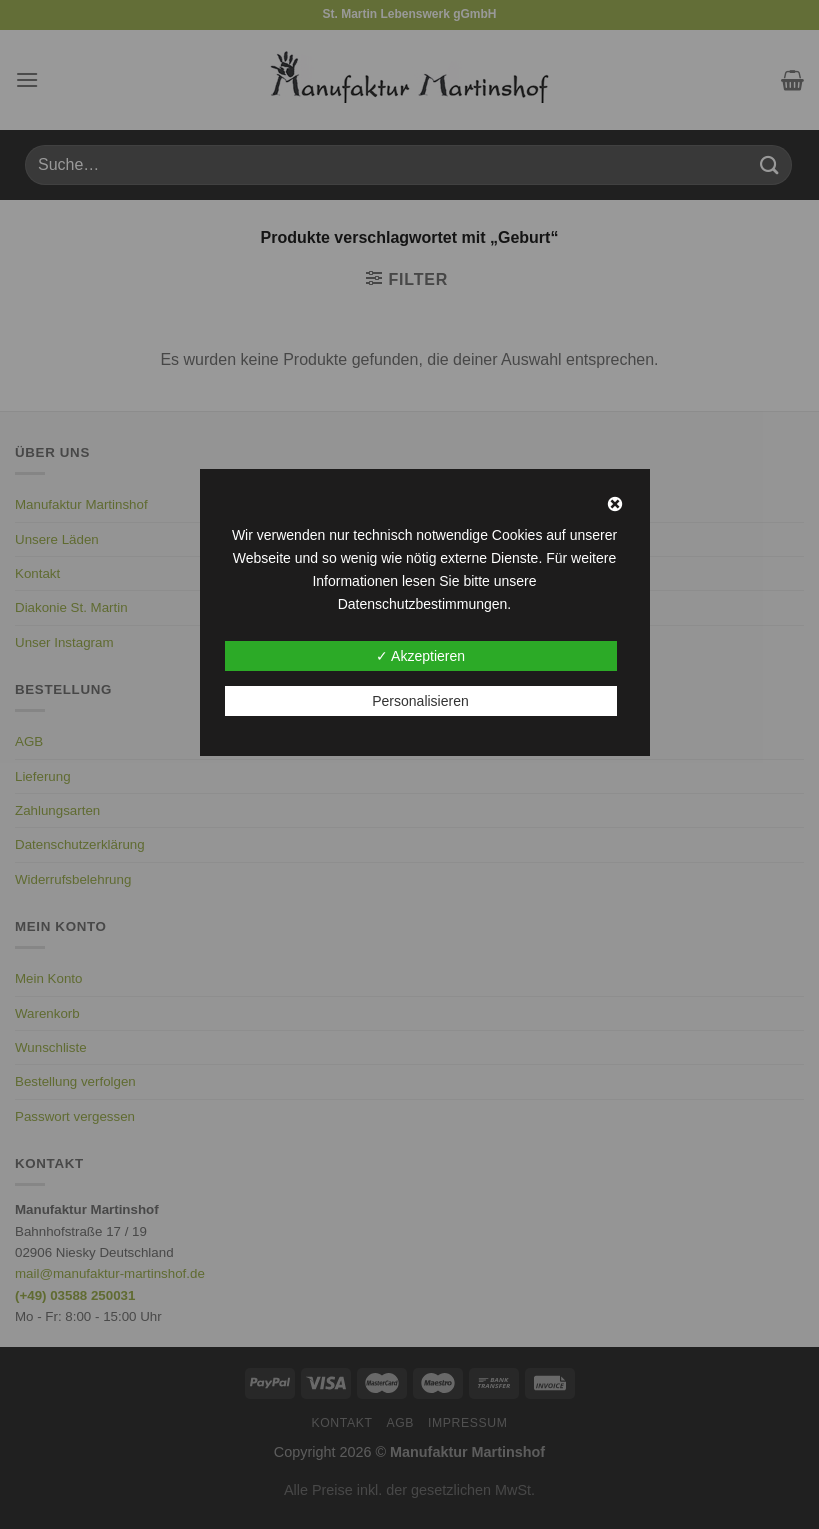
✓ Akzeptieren (420, 656)
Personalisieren (420, 701)
